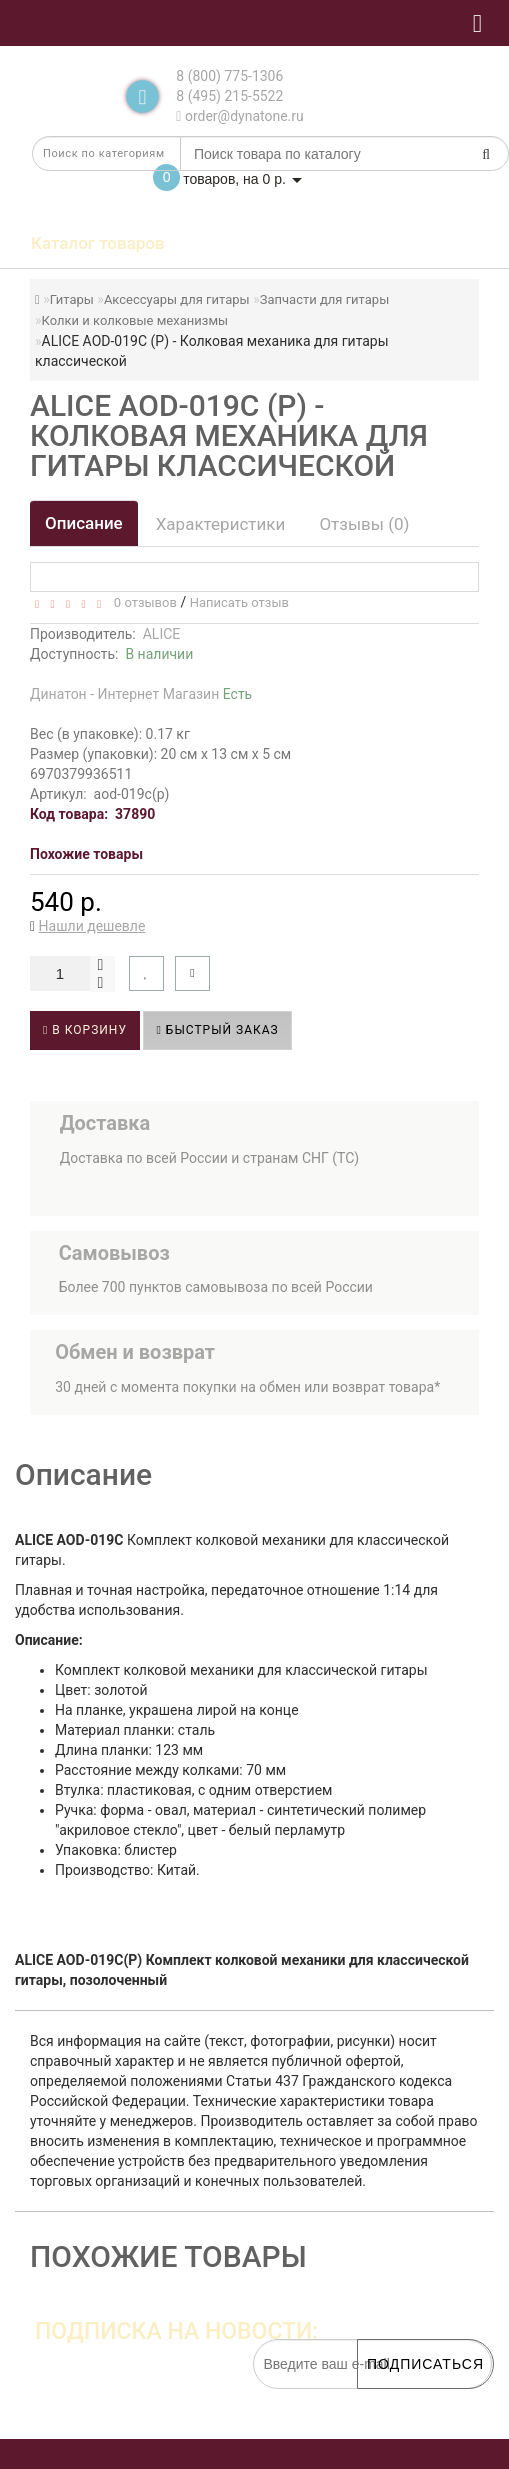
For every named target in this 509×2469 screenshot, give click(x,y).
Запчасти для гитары (325, 299)
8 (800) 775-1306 (229, 76)
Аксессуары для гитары (177, 299)
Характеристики (221, 524)
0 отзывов (141, 602)
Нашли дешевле (92, 926)
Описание (84, 523)
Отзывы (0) (364, 524)
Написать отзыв (239, 602)
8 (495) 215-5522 (229, 96)
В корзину (85, 1030)
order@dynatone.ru (239, 116)
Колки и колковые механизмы (135, 320)
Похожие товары (86, 854)
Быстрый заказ (217, 1030)
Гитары (72, 299)
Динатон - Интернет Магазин (141, 694)
